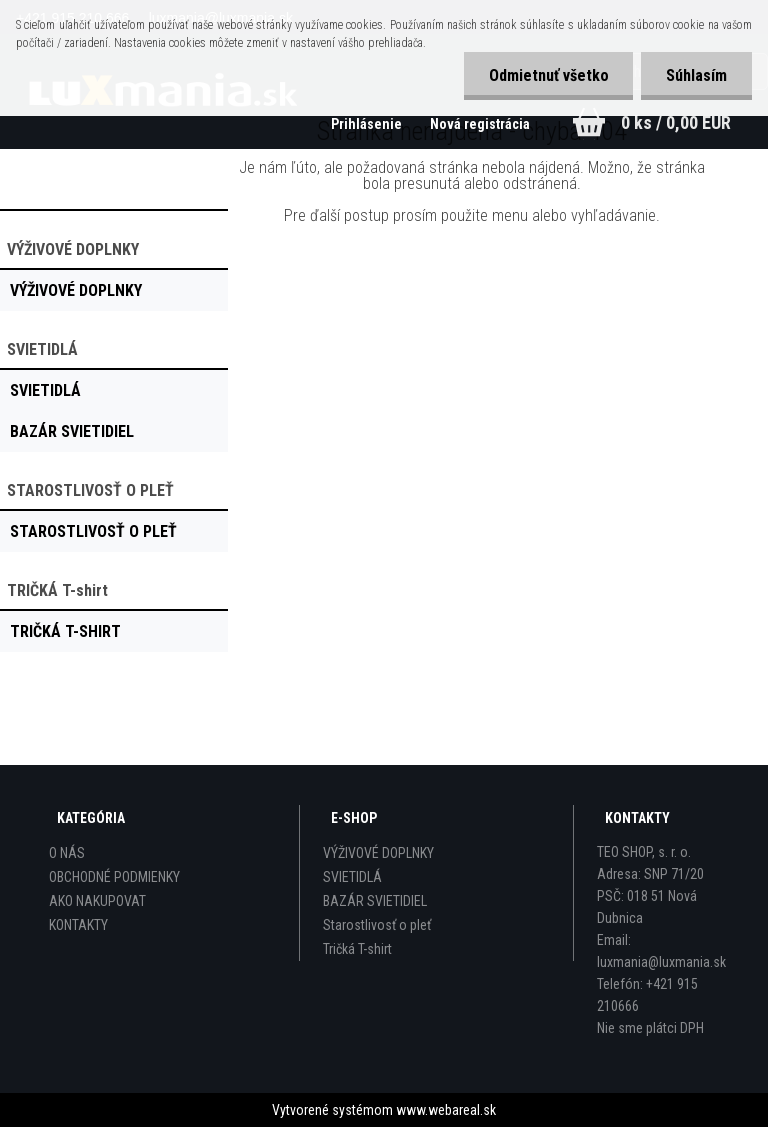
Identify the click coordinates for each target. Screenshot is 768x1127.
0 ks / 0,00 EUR (676, 122)
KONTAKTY (78, 925)
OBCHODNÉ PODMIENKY (114, 877)
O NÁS (67, 853)
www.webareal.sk (446, 1110)
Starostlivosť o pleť (377, 925)
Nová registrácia (480, 124)
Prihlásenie (368, 124)
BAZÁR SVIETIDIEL (375, 901)
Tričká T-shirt (357, 949)
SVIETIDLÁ (352, 877)
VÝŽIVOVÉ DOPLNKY (378, 853)
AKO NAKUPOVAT (97, 901)
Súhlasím (696, 75)
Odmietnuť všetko (548, 75)
